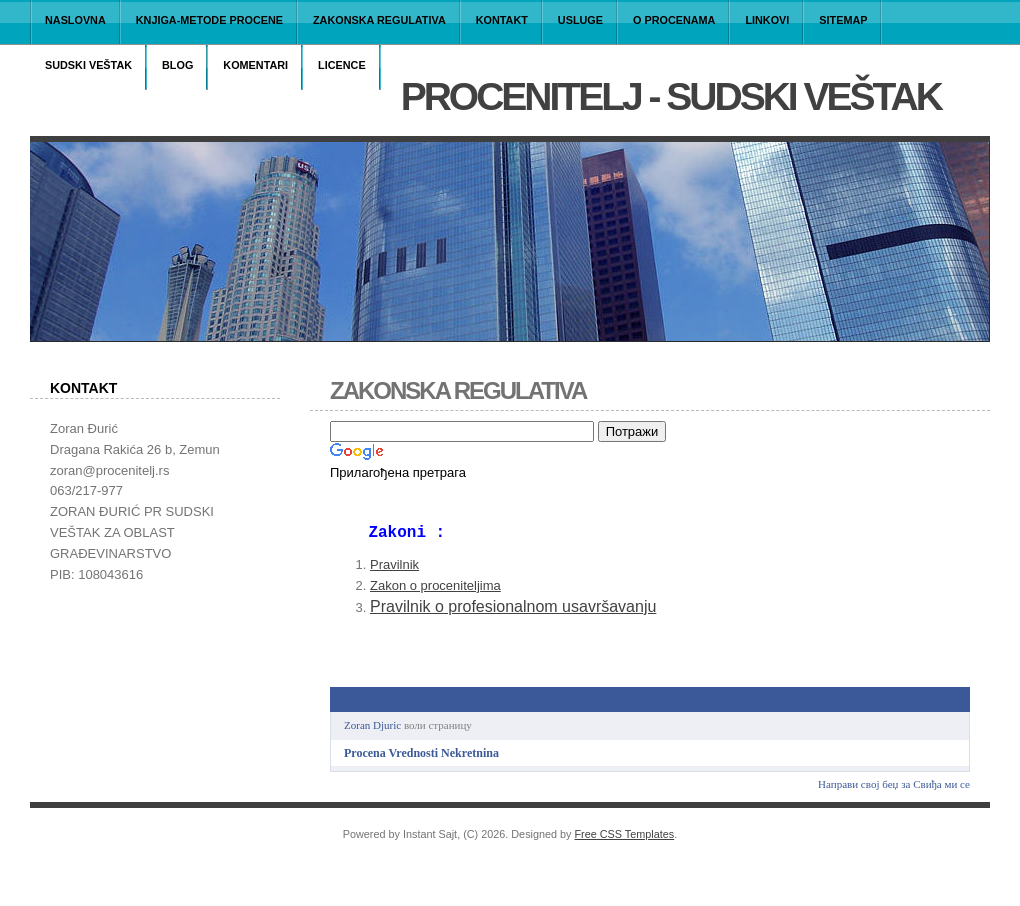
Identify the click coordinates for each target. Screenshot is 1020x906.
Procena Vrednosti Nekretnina (421, 761)
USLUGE (580, 20)
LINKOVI (767, 20)
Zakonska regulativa (379, 20)
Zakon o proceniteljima (435, 593)
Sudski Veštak (88, 65)
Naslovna (75, 20)
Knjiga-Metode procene (209, 20)
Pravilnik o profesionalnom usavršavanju (513, 614)
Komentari (255, 65)
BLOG (177, 65)
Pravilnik (394, 572)
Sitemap (843, 20)
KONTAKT (502, 20)
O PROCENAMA (674, 20)
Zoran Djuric (372, 733)
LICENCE (342, 65)
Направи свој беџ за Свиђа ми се (894, 792)
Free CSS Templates (625, 842)
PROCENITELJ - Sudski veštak (671, 96)
